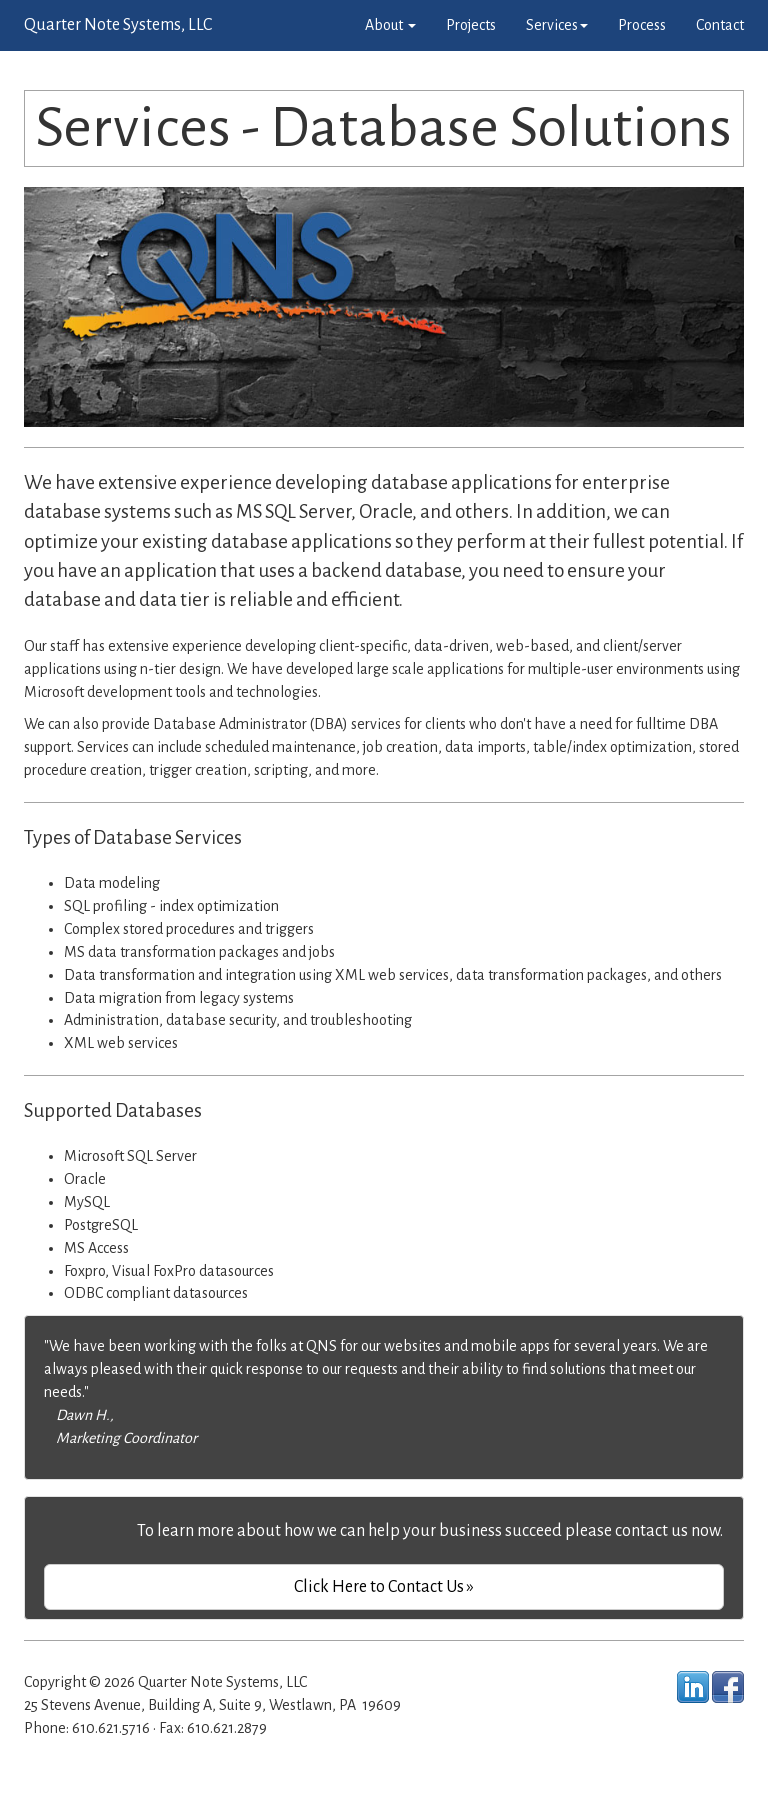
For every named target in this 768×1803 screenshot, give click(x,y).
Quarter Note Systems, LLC (118, 25)
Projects (471, 25)
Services (557, 25)
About (390, 25)
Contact (720, 25)
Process (642, 25)
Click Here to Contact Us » (384, 1587)
